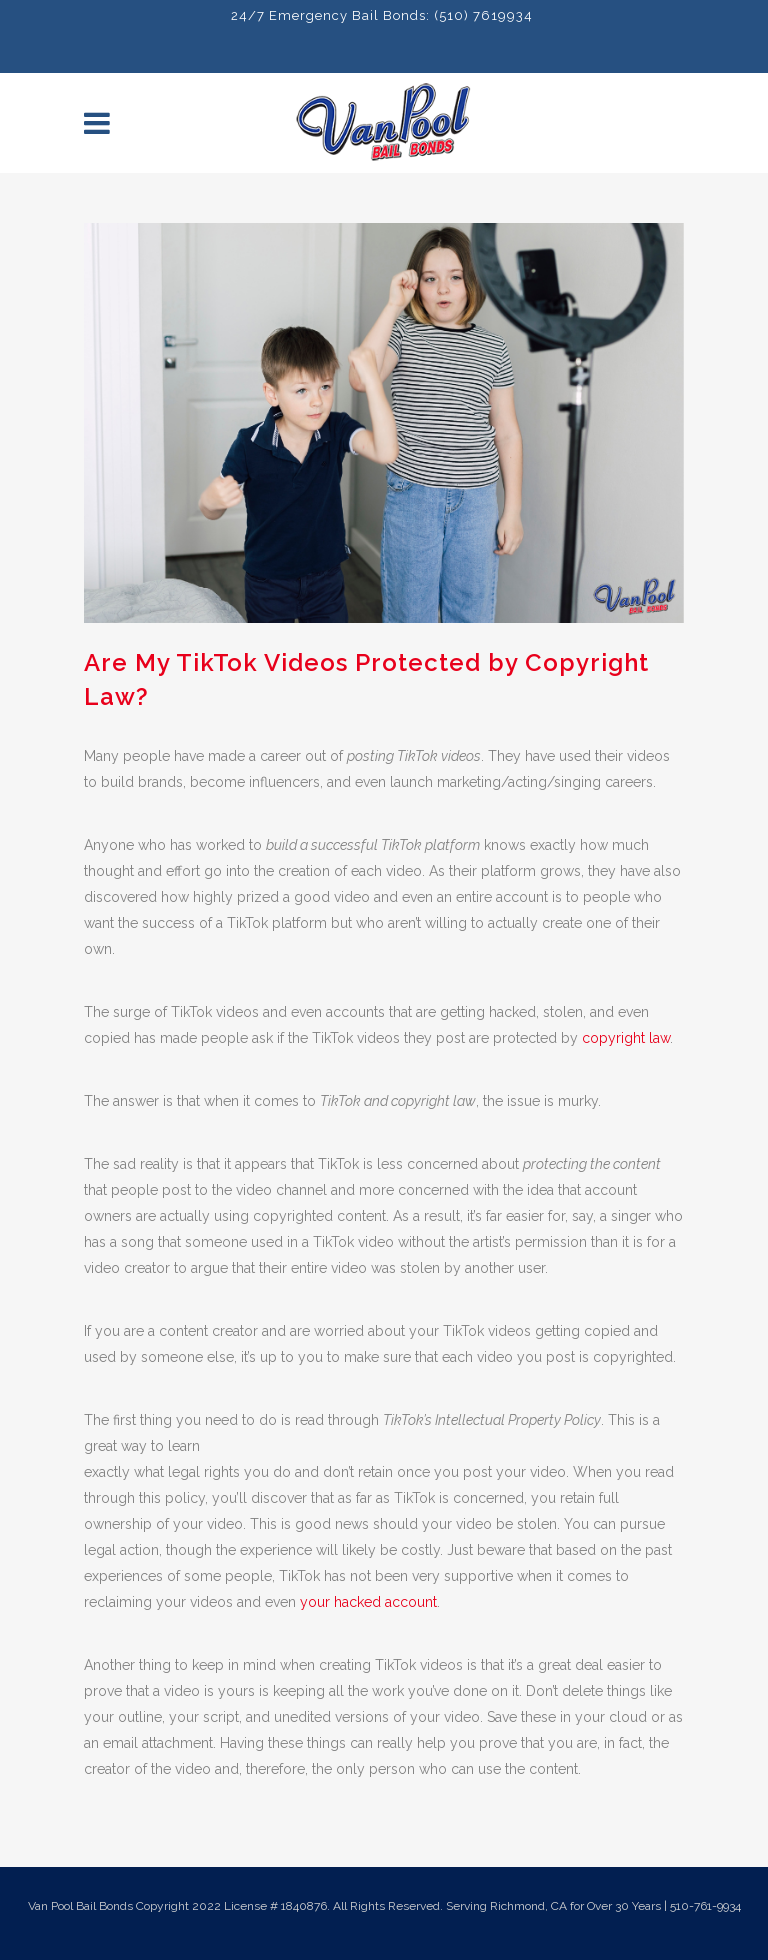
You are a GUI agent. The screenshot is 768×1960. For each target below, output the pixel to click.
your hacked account (368, 1602)
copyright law (626, 1038)
